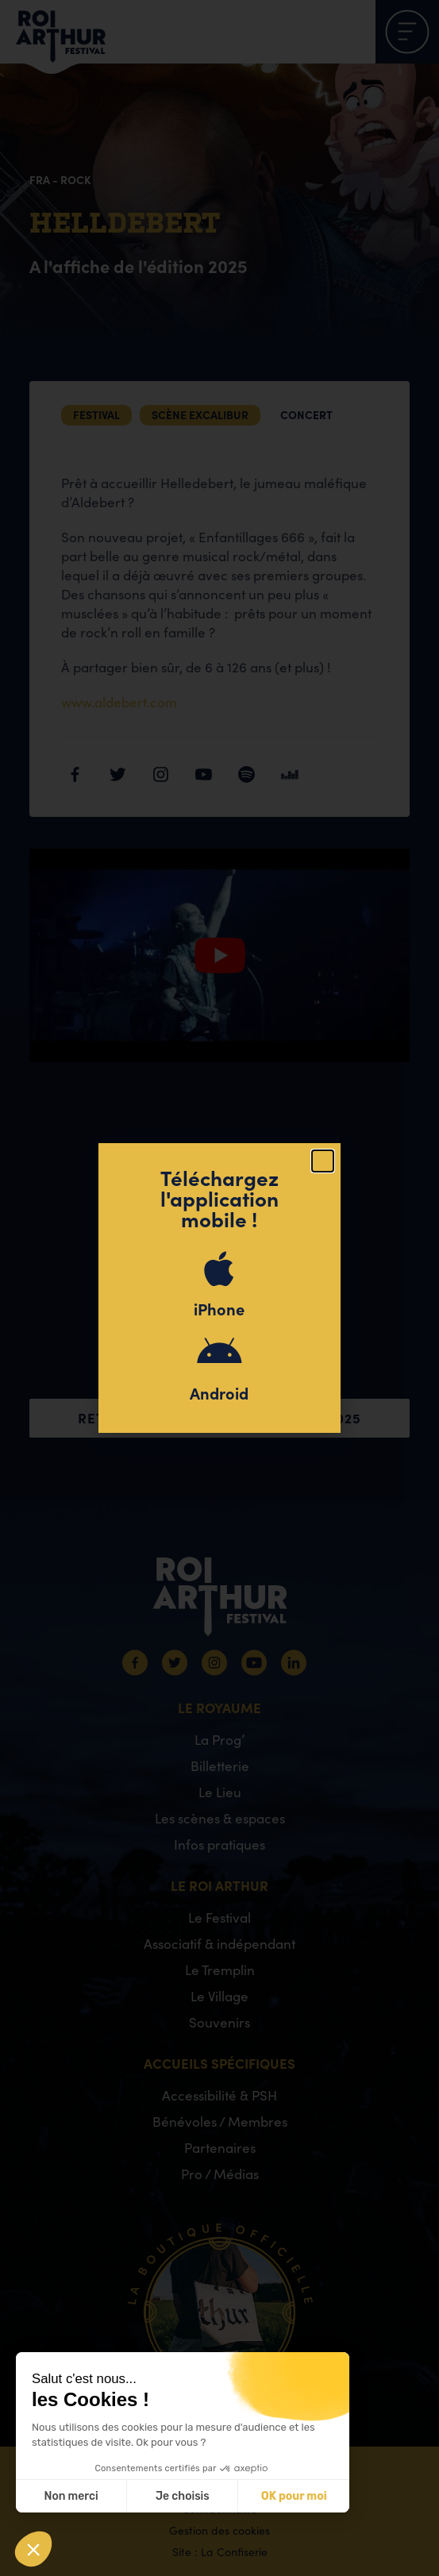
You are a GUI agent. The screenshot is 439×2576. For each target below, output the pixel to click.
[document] (219, 1288)
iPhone (219, 1308)
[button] (323, 1161)
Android (219, 1393)
